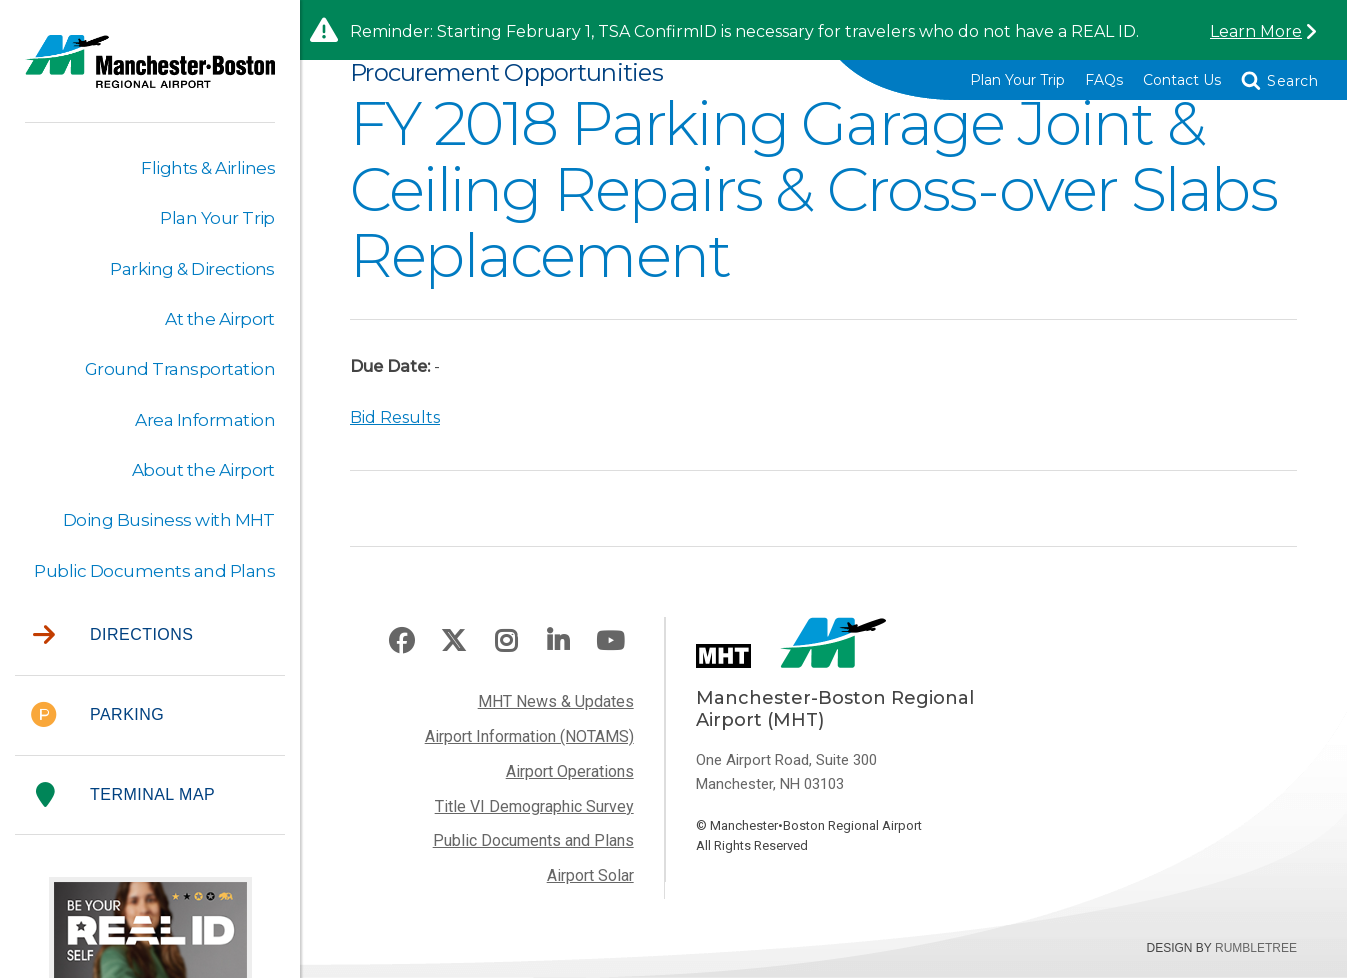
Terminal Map (125, 795)
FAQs (1104, 80)
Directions (113, 635)
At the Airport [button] (220, 319)
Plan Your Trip (1017, 80)
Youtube (610, 641)
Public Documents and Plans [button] (154, 571)
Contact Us (1182, 80)
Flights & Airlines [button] (208, 168)
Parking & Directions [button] (192, 269)
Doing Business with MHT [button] (169, 520)
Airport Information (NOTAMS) (529, 736)
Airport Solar (590, 875)
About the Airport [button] (203, 470)
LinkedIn (558, 641)
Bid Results (395, 417)
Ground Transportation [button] (180, 369)
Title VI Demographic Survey (534, 806)
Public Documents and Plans (533, 840)
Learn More (1256, 31)
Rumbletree (1256, 948)
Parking (97, 715)
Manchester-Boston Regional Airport (150, 74)
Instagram (506, 641)
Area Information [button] (205, 420)
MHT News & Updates (556, 701)
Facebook (401, 641)
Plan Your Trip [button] (217, 218)
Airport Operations (570, 771)
